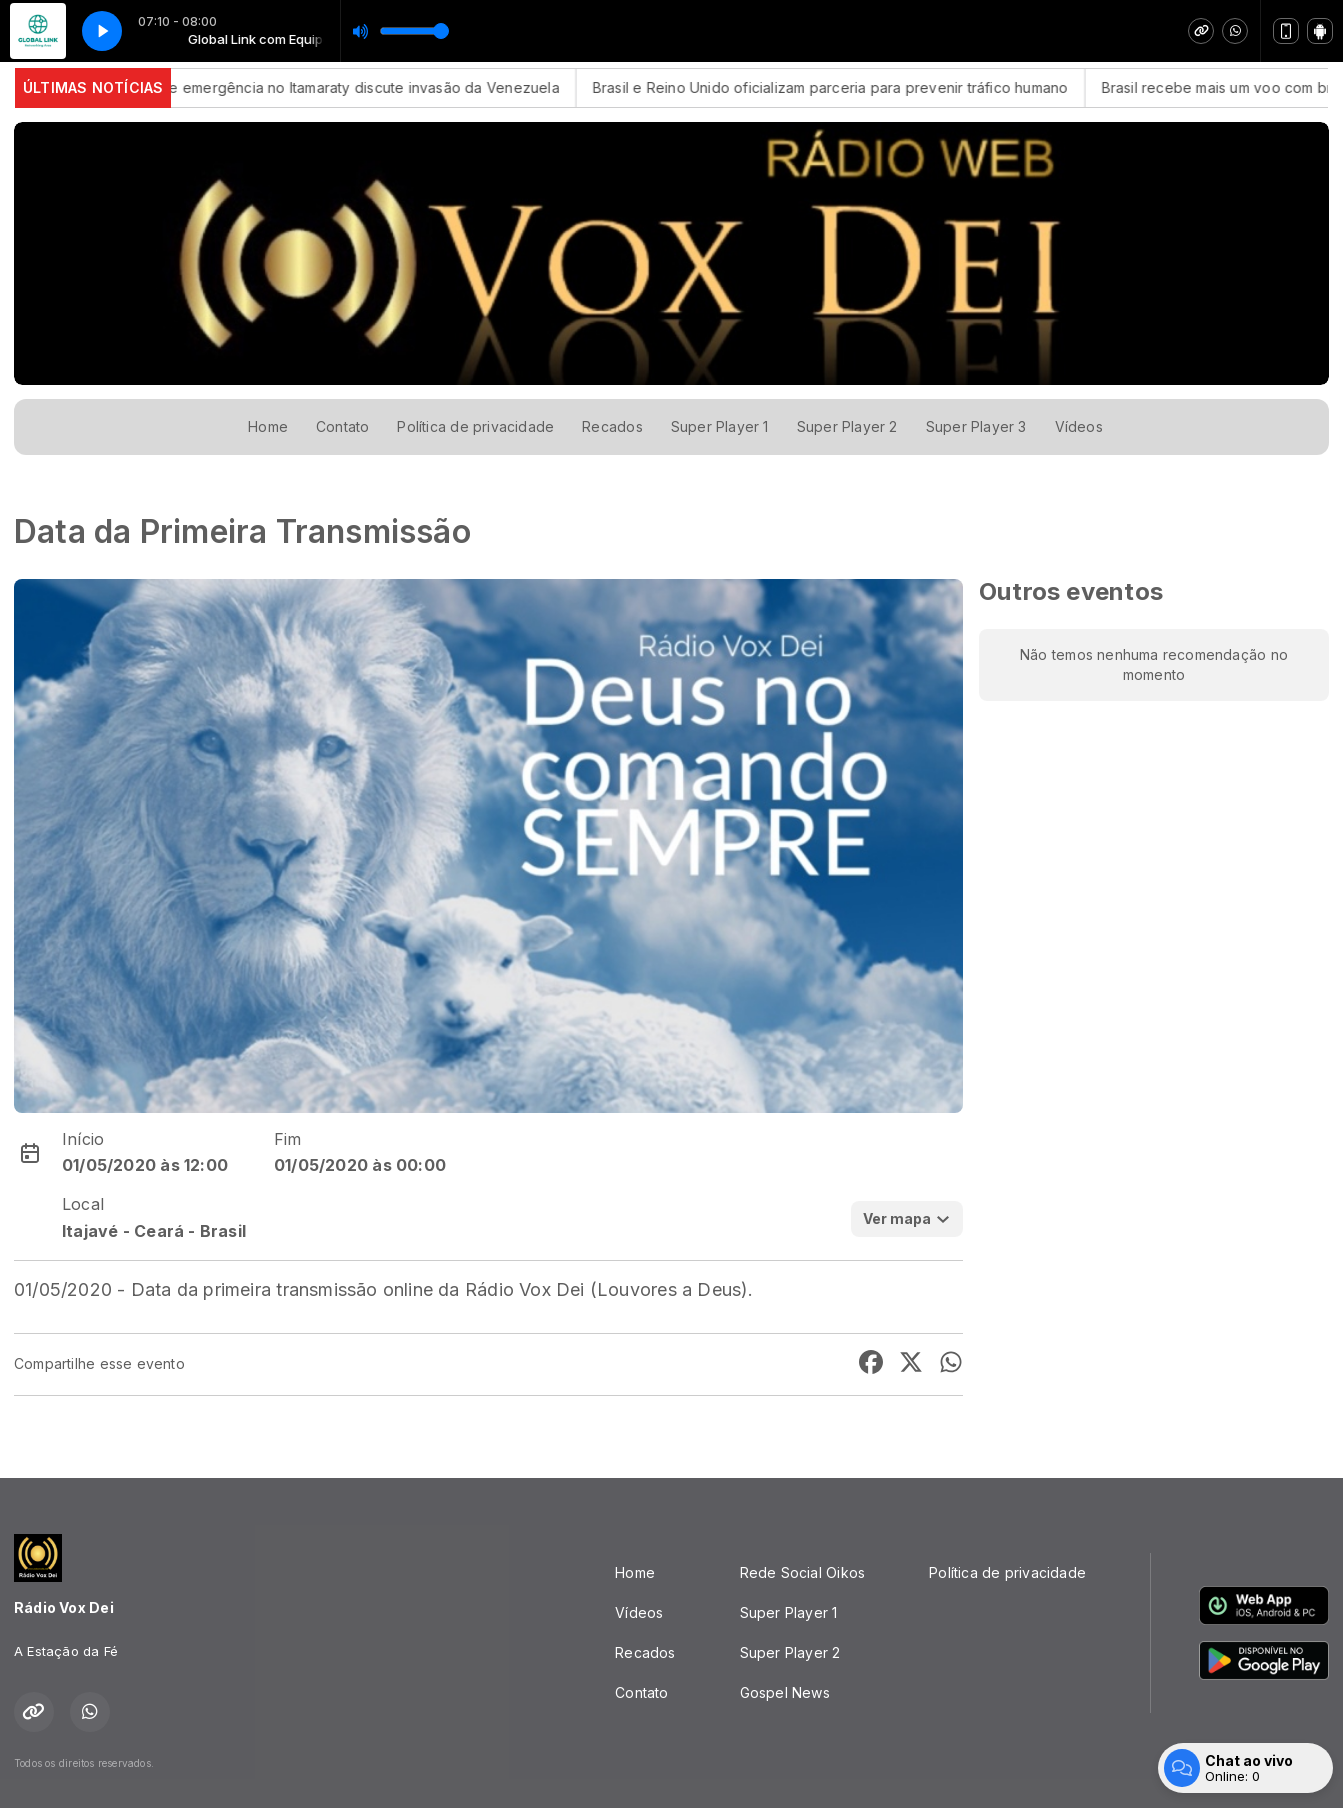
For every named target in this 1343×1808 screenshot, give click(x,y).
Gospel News (785, 1692)
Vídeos (1079, 426)
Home (268, 426)
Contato (342, 426)
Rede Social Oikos (803, 1572)
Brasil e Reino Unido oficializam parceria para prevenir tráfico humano (849, 87)
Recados (612, 426)
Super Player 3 (976, 426)
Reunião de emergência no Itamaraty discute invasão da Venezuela (348, 87)
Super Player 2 (847, 426)
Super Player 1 (720, 426)
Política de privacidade (475, 426)
